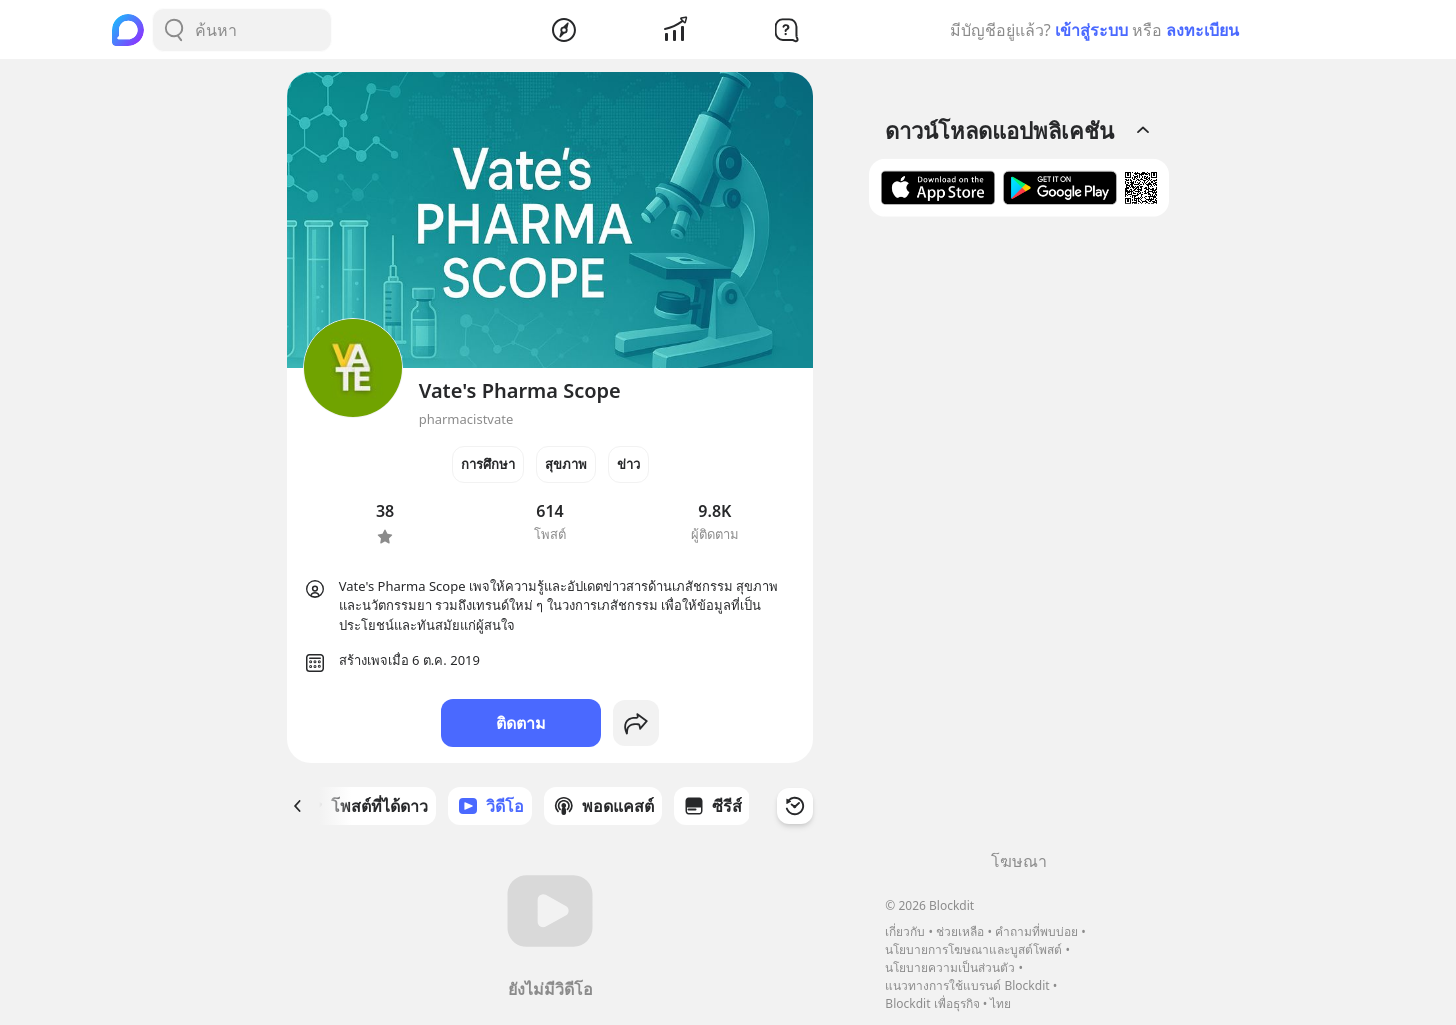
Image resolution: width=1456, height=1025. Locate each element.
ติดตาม (521, 723)
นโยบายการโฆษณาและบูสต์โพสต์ (973, 949)
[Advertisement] (1019, 541)
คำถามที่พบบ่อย (1036, 931)
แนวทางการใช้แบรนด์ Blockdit (967, 985)
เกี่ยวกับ (905, 931)
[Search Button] (174, 30)
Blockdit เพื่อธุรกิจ (932, 1003)
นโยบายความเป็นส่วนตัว (950, 967)
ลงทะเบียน (1202, 30)
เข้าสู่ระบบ (1091, 30)
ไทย (1000, 1003)
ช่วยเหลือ (960, 931)
